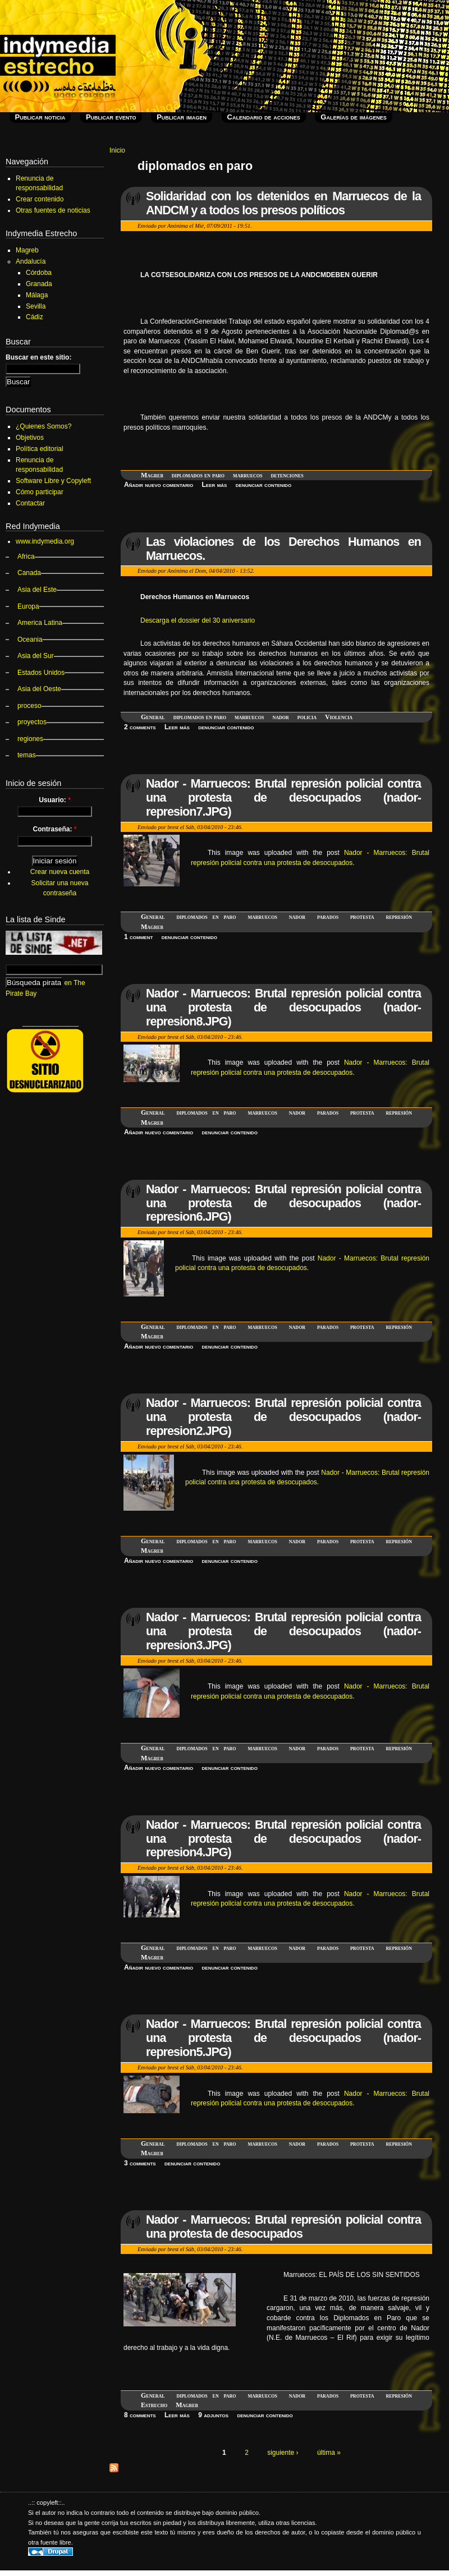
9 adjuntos (213, 2415)
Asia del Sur (35, 656)
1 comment (138, 937)
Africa (26, 556)
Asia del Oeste (39, 689)
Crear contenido (39, 199)
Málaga (37, 295)
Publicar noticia (40, 117)
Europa (28, 606)
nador (280, 717)
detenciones (287, 475)
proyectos (32, 722)
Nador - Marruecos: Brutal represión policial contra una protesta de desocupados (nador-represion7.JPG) (283, 797)
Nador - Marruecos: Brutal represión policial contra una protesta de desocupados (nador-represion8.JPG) (283, 1007)
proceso (29, 706)
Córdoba (39, 273)
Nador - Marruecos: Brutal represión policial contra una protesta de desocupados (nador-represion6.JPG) (283, 1203)
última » (329, 2453)
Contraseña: (54, 829)
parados (327, 917)
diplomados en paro (198, 475)
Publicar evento (111, 117)
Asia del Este (37, 590)
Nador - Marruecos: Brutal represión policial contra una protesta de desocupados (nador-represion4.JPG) (283, 1839)
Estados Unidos (41, 673)
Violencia (338, 717)
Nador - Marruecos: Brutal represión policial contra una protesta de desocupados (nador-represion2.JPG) (283, 1417)
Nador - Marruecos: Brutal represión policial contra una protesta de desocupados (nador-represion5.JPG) (283, 2038)
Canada (29, 573)
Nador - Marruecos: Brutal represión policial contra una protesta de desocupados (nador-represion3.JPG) (283, 1631)
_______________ (50, 1023)
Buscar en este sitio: (38, 357)
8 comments (140, 2415)
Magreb (152, 475)
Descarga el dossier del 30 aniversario (197, 620)
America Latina (39, 623)
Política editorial (39, 449)
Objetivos (30, 437)
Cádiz (34, 317)
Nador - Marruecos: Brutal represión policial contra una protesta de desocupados (283, 2226)
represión (399, 917)
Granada (39, 284)
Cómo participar (39, 492)
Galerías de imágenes (353, 117)
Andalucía (30, 261)
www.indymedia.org (45, 541)
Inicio (117, 150)
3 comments (140, 2163)
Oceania (30, 639)
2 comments (140, 727)
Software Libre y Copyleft (53, 481)
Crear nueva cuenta (59, 872)
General (153, 717)
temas (26, 755)
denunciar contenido (263, 485)
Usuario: (55, 800)
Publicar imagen (182, 117)
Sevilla (35, 306)
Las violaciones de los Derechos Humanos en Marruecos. (283, 549)
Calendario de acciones (263, 117)
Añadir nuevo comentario (158, 485)
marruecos (247, 475)
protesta (362, 917)
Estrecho (154, 2405)
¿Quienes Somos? (43, 426)
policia (307, 717)
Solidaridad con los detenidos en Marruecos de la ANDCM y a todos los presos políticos (283, 203)
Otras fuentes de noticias (53, 210)
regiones (30, 739)
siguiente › (282, 2453)
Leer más (214, 485)
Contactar (30, 503)
